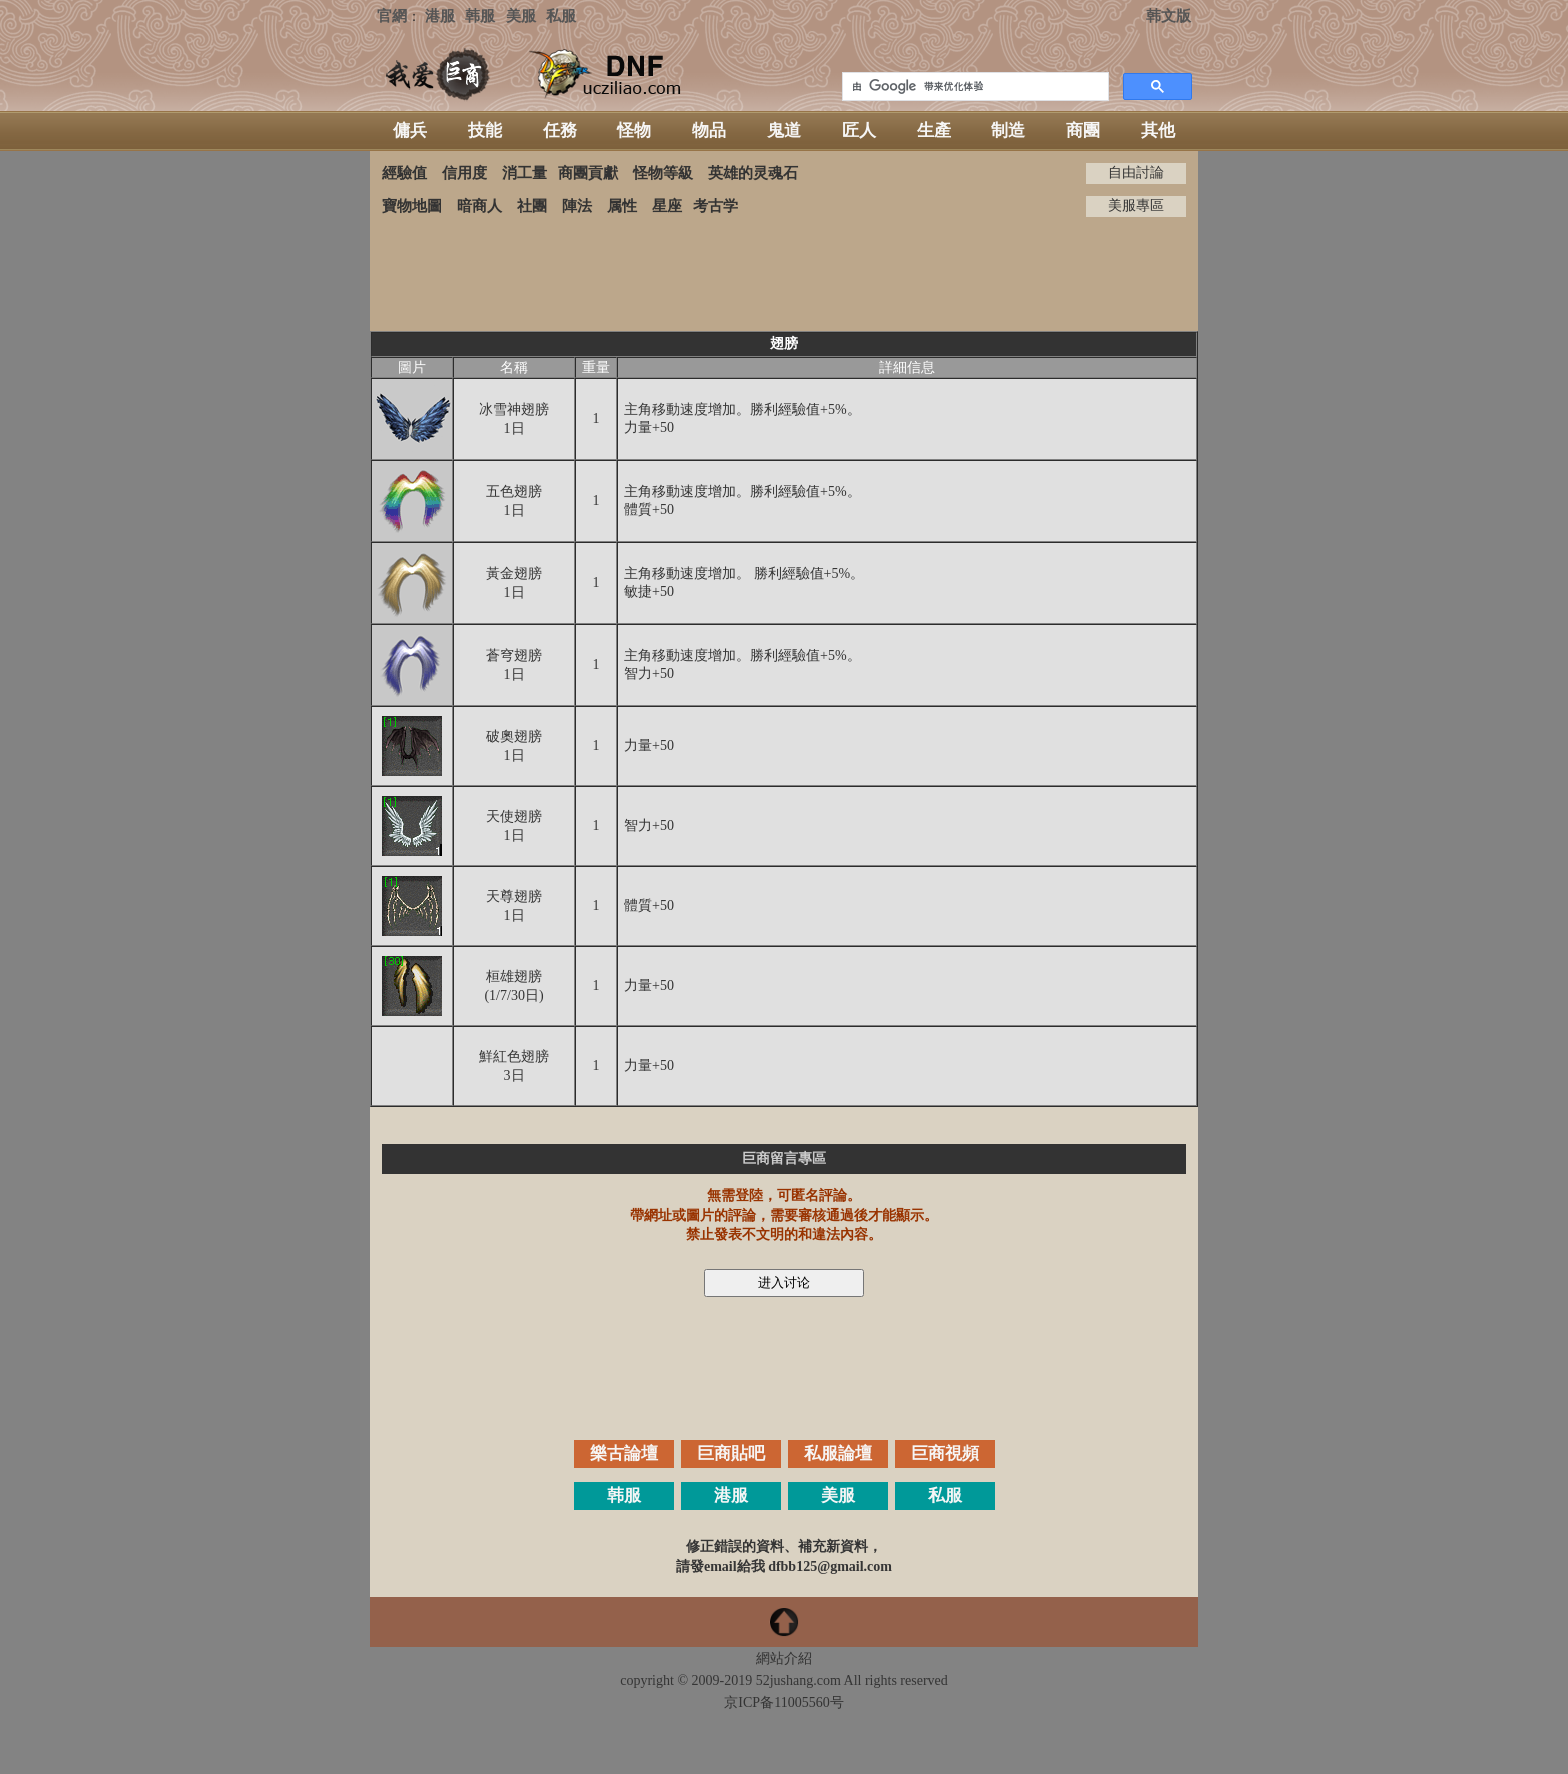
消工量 (524, 173)
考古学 (715, 206)
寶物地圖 (412, 206)
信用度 (464, 173)
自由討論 (1136, 172)
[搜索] (973, 87)
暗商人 (479, 206)
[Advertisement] (784, 274)
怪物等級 (663, 173)
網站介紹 (784, 1658)
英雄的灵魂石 (753, 173)
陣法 (577, 206)
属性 (622, 206)
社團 (532, 206)
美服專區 (1136, 205)
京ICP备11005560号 (783, 1702)
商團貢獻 (588, 173)
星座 (667, 206)
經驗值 (404, 173)
